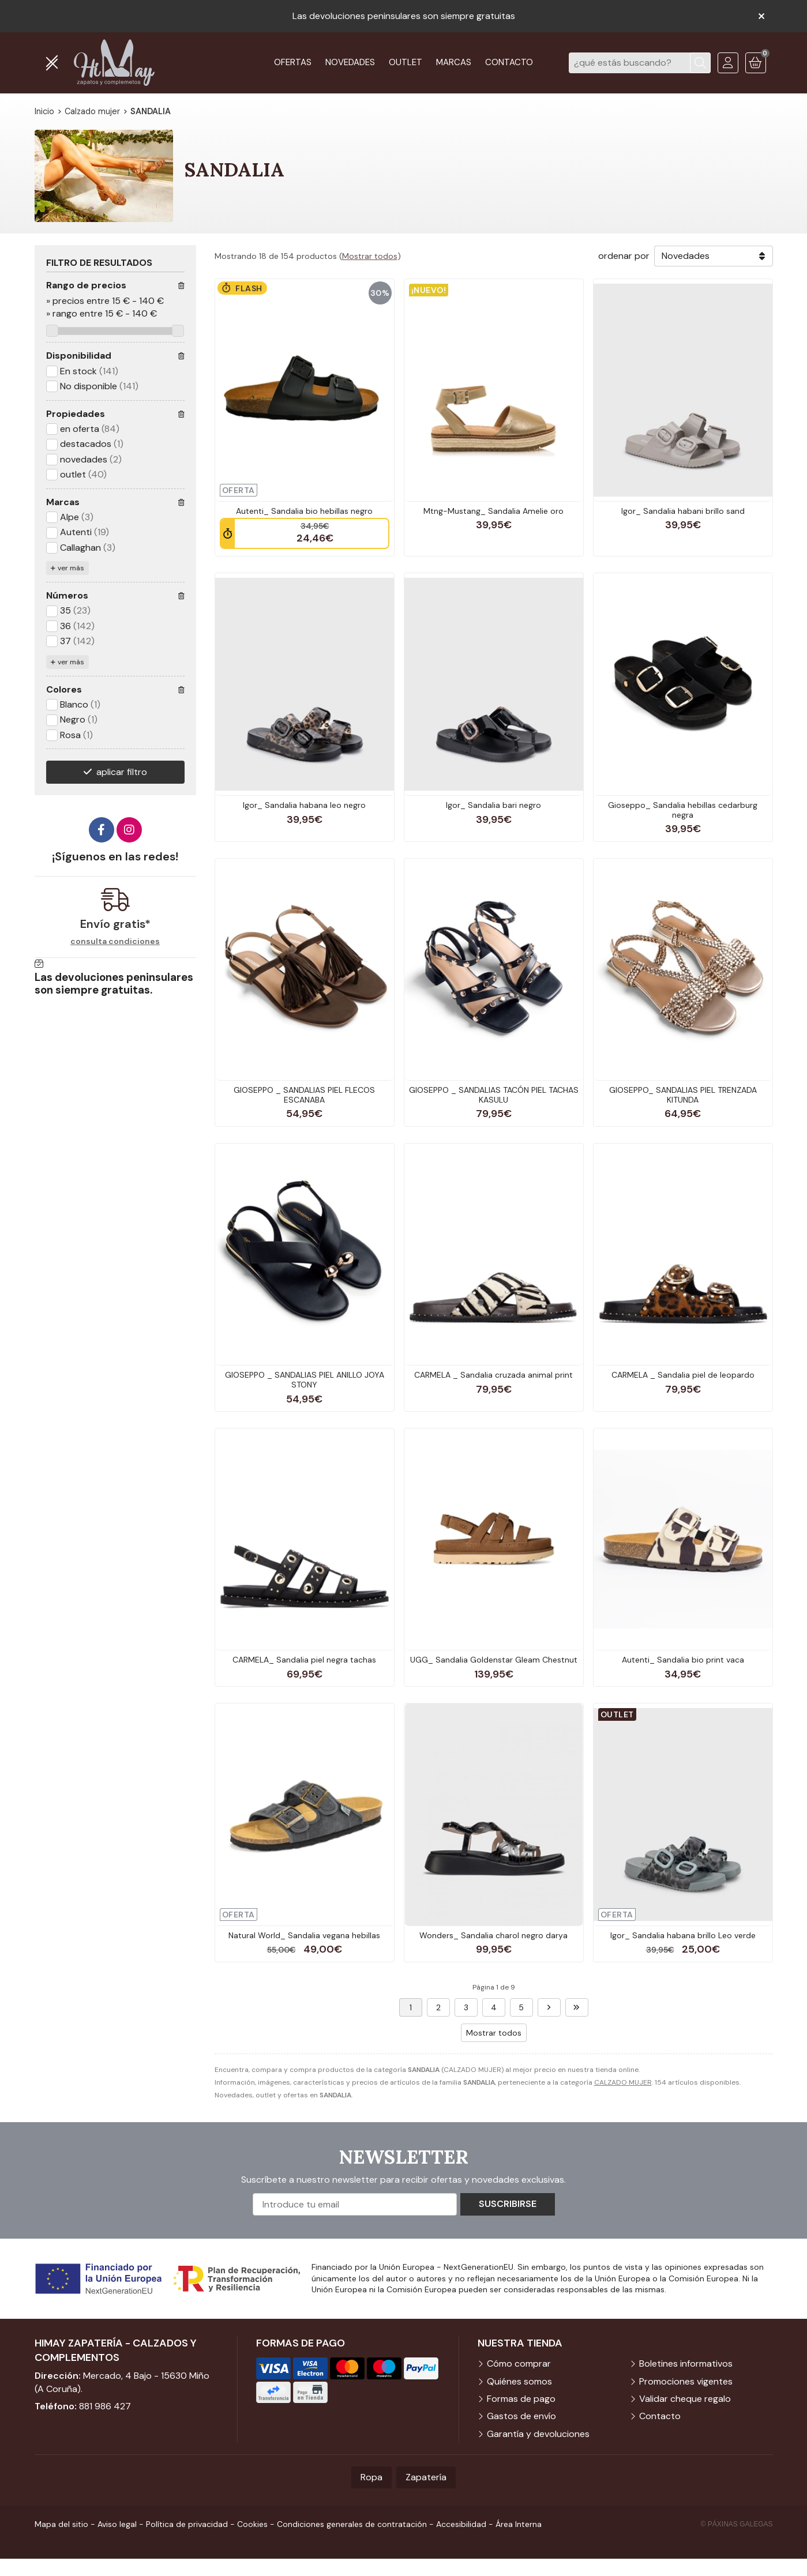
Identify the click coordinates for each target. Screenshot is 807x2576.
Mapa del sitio (61, 2524)
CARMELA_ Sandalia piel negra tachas (304, 1659)
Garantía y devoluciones (538, 2434)
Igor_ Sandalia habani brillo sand (683, 511)
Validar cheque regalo (685, 2399)
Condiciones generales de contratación (352, 2524)
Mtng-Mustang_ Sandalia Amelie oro (493, 511)
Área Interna (519, 2524)
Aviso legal (117, 2524)
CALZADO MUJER (623, 2082)
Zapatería (426, 2477)
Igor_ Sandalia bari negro (493, 805)
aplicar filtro (121, 772)
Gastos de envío (521, 2416)
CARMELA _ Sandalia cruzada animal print (493, 1375)
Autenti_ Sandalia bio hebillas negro (304, 511)
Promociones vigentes (686, 2381)
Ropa (371, 2477)
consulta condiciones (115, 941)
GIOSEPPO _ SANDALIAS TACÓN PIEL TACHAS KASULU (494, 1095)
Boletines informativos (686, 2363)
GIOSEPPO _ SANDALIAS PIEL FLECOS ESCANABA (304, 1095)
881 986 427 (105, 2406)
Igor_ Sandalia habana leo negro (304, 805)
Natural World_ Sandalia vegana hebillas (304, 1935)
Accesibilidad (461, 2524)
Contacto (660, 2416)
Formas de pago (521, 2399)
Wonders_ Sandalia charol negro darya (493, 1935)
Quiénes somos (519, 2381)
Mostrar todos (369, 256)
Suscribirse (507, 2204)
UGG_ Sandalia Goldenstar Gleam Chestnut (493, 1659)
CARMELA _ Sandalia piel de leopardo (683, 1375)
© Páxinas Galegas (737, 2524)
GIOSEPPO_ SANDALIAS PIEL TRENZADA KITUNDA (683, 1095)
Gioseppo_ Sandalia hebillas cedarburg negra (682, 810)
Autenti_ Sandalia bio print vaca (683, 1659)
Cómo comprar (519, 2363)
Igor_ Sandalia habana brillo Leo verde (683, 1935)
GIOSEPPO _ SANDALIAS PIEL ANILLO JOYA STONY (304, 1380)
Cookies (252, 2524)
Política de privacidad (187, 2524)
